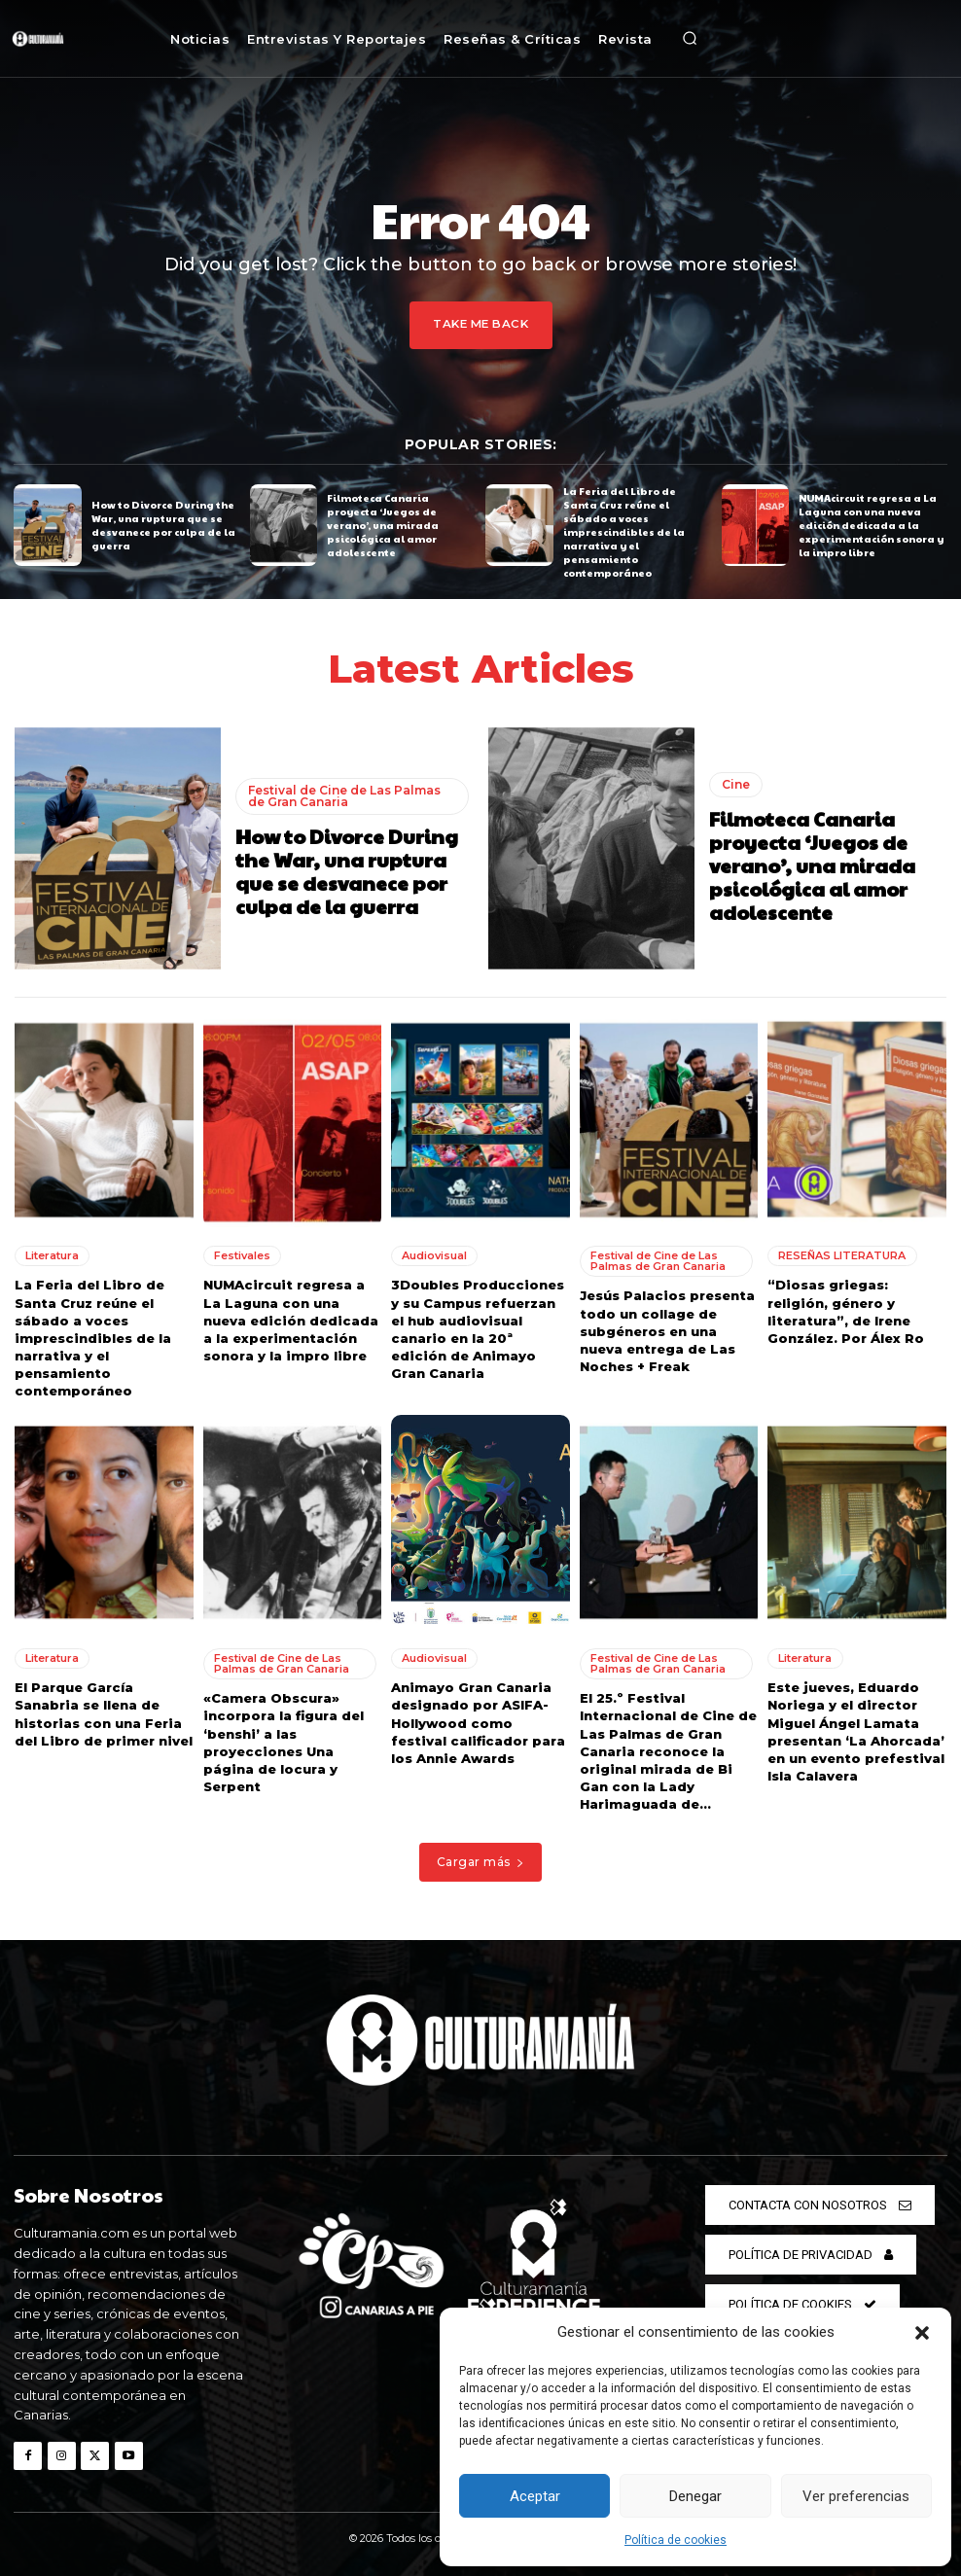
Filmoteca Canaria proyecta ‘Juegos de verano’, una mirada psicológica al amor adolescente (383, 524)
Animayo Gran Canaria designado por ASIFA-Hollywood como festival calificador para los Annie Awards (478, 1720)
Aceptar (535, 2496)
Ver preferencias (855, 2496)
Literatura (52, 1254)
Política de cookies (675, 2540)
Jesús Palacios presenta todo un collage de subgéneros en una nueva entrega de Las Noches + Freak (667, 1330)
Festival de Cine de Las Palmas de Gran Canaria (344, 794)
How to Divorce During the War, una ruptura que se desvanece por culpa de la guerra (163, 524)
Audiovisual (434, 1254)
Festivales (242, 1254)
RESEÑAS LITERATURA (842, 1254)
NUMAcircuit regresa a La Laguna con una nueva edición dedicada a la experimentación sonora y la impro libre (871, 524)
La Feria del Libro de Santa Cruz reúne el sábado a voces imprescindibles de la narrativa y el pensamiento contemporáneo (624, 532)
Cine (736, 782)
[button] (922, 2333)
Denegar (695, 2496)
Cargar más (481, 1860)
